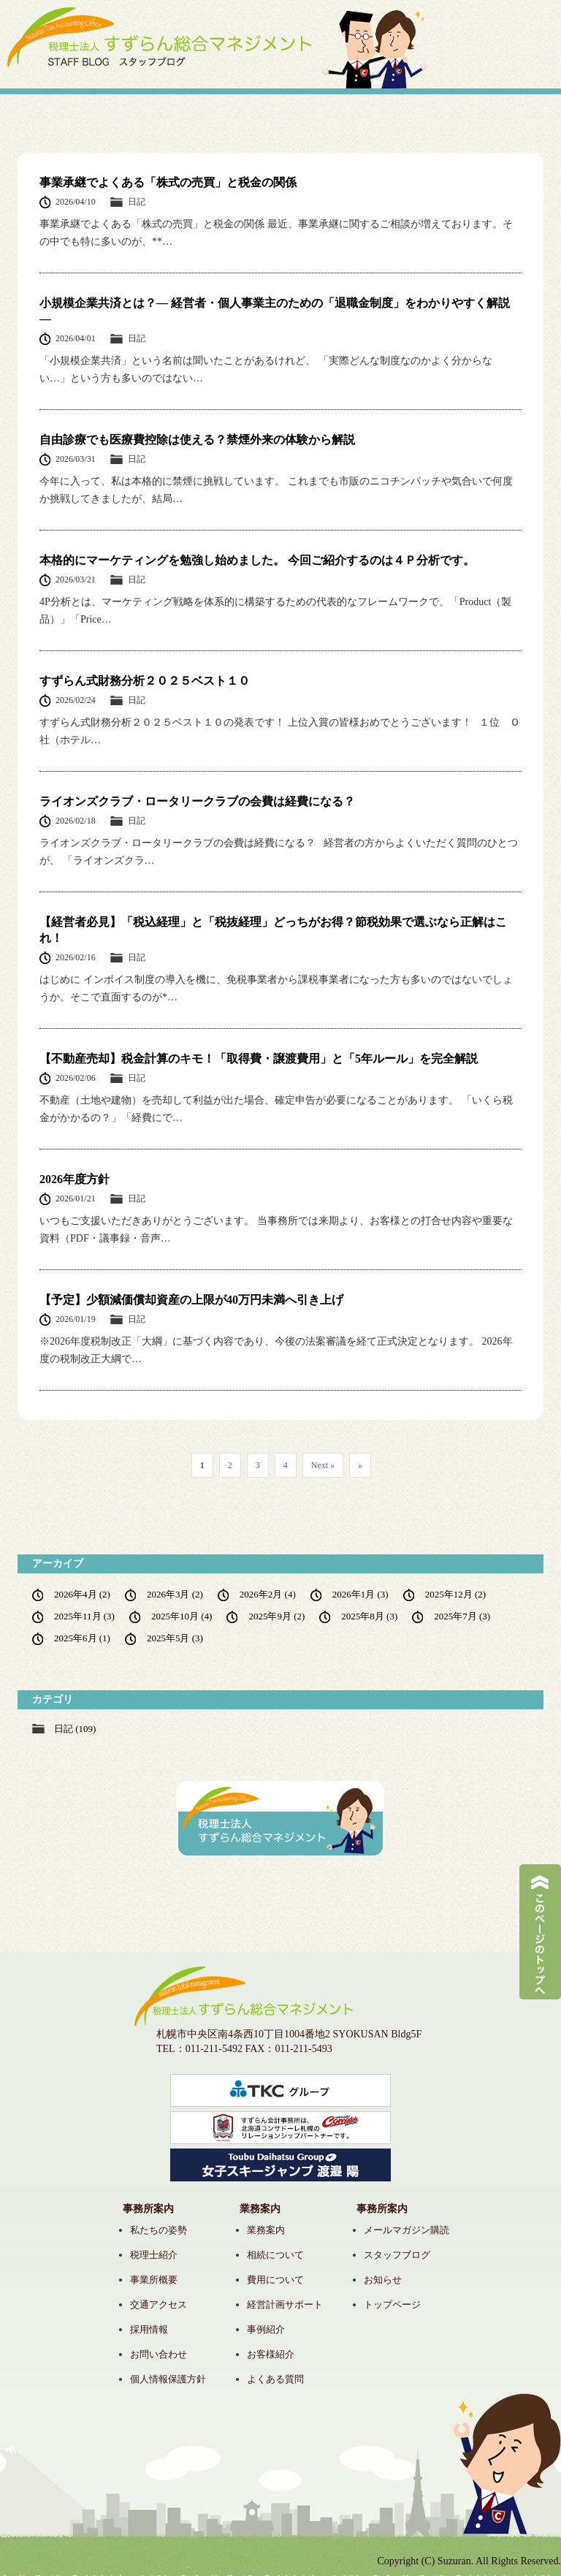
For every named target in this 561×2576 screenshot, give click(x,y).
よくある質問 (275, 2379)
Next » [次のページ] (323, 1465)
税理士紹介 (154, 2254)
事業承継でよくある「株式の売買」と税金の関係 (168, 182)
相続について (275, 2254)
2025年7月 (462, 1616)
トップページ (392, 2304)
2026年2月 (268, 1594)
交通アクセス (158, 2304)
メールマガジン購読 (406, 2229)
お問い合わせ (158, 2354)
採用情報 (149, 2329)
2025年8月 (369, 1616)
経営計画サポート (285, 2304)
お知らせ (383, 2279)
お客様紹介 (270, 2354)
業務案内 (266, 2229)
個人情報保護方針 (168, 2379)
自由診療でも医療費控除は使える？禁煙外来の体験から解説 (197, 439)
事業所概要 (154, 2279)
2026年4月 (82, 1594)
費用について (275, 2279)
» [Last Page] (360, 1465)
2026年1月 (360, 1594)
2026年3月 (175, 1594)
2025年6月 (82, 1638)
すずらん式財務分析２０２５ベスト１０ (144, 681)
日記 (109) (75, 1728)
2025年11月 (84, 1616)
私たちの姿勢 (158, 2229)
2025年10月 (181, 1616)
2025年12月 (455, 1594)
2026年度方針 (74, 1179)
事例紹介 (266, 2329)
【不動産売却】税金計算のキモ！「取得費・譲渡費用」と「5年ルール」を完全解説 (258, 1058)
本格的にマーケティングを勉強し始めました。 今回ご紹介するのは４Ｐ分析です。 (257, 560)
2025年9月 (276, 1616)
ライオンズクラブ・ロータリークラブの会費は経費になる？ (197, 801)
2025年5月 (175, 1638)
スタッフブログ (397, 2254)
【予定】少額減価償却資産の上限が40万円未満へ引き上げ (191, 1299)
